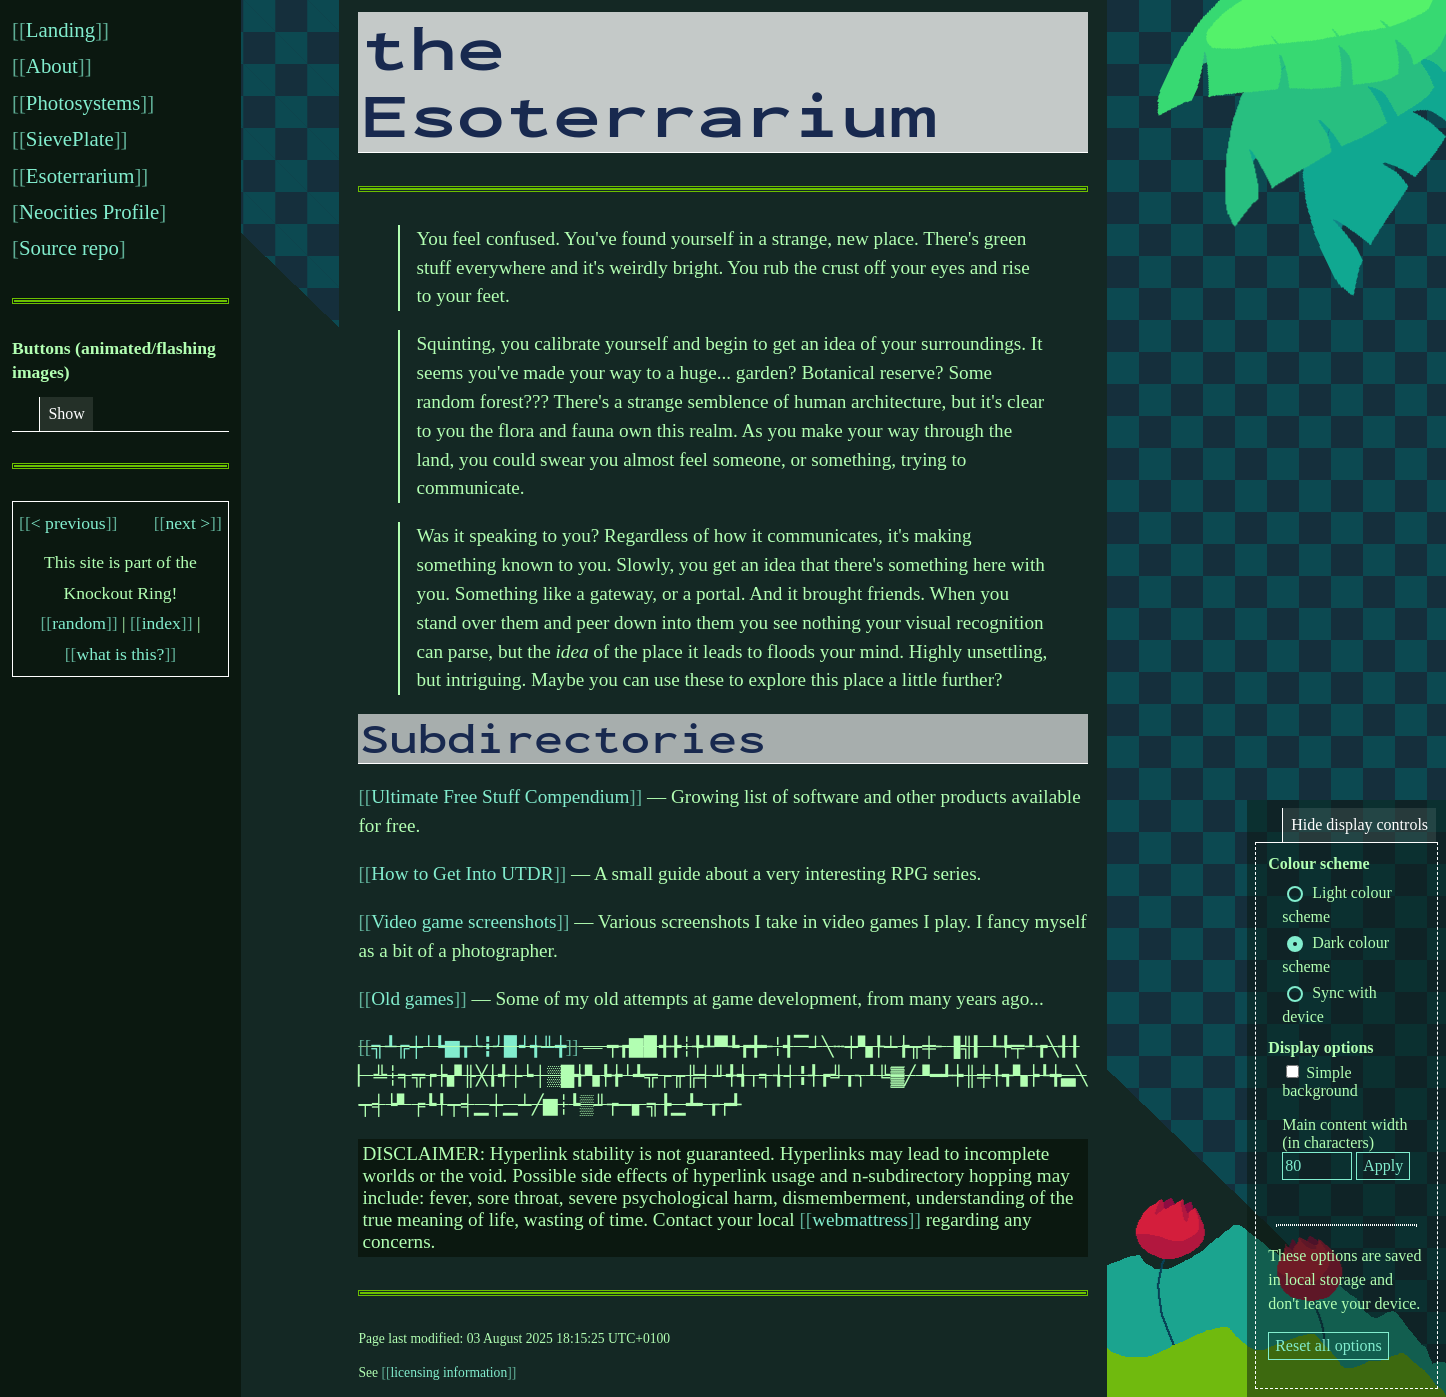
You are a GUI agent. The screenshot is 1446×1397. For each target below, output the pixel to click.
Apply (1383, 1165)
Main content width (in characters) (1344, 1133)
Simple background (1320, 1081)
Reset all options (1328, 1345)
